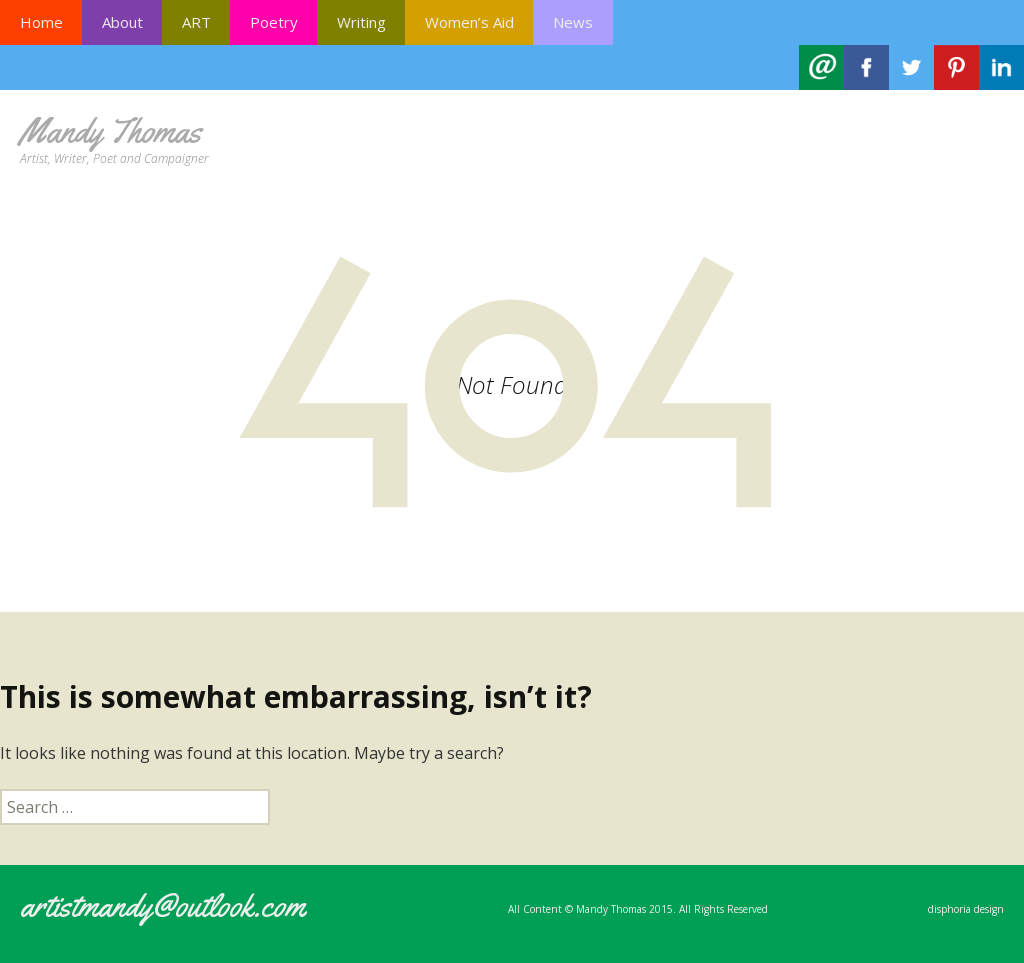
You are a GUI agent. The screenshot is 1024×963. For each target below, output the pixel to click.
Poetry (274, 22)
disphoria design (966, 909)
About (122, 22)
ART (196, 22)
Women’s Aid (469, 22)
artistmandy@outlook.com (162, 905)
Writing (361, 22)
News (573, 22)
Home (41, 22)
